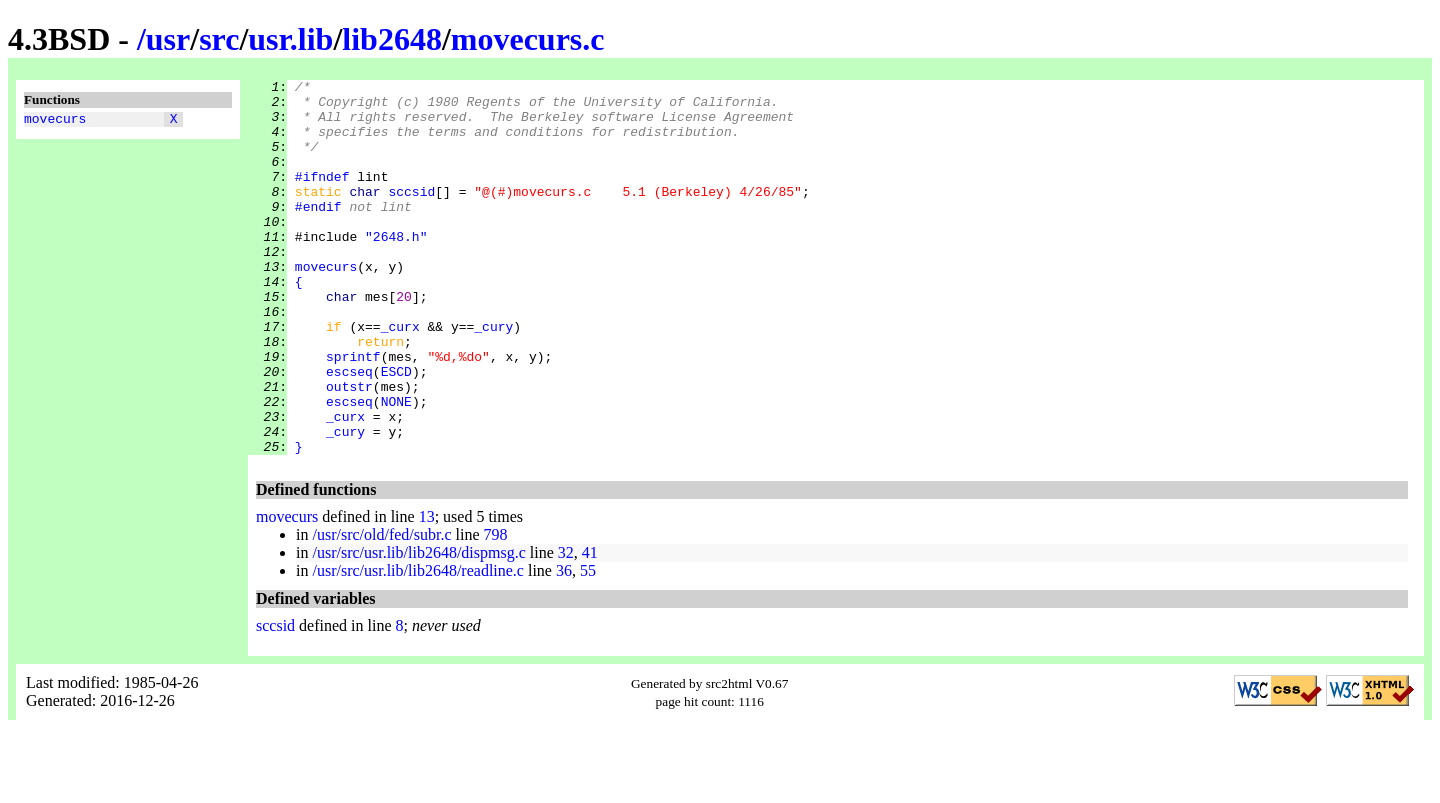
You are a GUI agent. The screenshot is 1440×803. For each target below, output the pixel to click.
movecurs (55, 121)
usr (168, 39)
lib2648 (392, 39)
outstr (349, 449)
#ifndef (322, 197)
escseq (349, 431)
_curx (400, 377)
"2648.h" (396, 269)
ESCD (396, 431)
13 (427, 591)
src (219, 39)
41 (590, 627)
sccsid (411, 215)
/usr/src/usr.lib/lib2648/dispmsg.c (418, 627)
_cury (493, 377)
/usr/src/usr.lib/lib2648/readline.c (418, 645)
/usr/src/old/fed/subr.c (381, 609)
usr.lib (290, 39)
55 (588, 645)
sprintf (353, 413)
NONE (396, 467)
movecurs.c (528, 39)
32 (566, 627)
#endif (318, 233)
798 (496, 609)
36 (564, 645)
